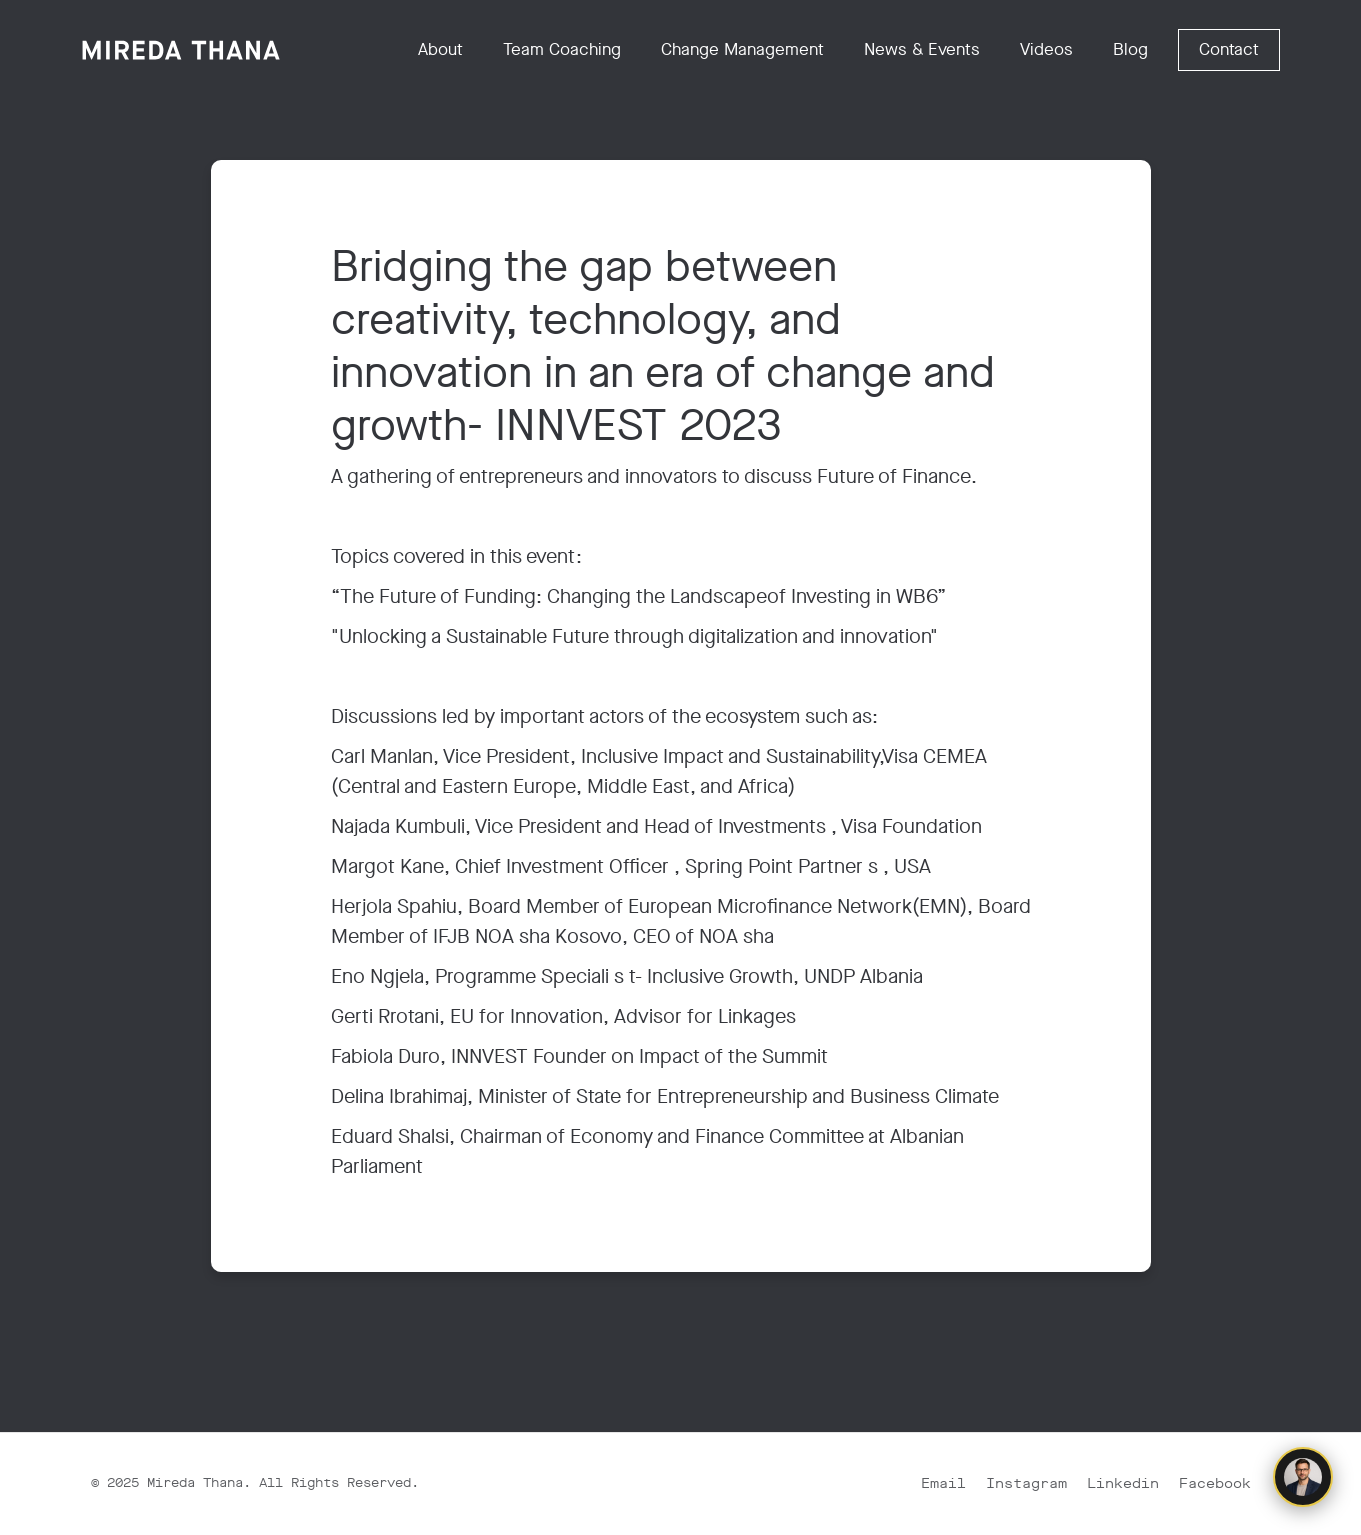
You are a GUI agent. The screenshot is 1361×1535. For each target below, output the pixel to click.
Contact (1229, 49)
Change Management (742, 49)
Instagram (1026, 1483)
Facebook (1215, 1483)
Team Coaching (562, 49)
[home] (181, 50)
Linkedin (1123, 1483)
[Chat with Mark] (1303, 1477)
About (440, 49)
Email (943, 1483)
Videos (1046, 49)
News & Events (922, 49)
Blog (1130, 49)
